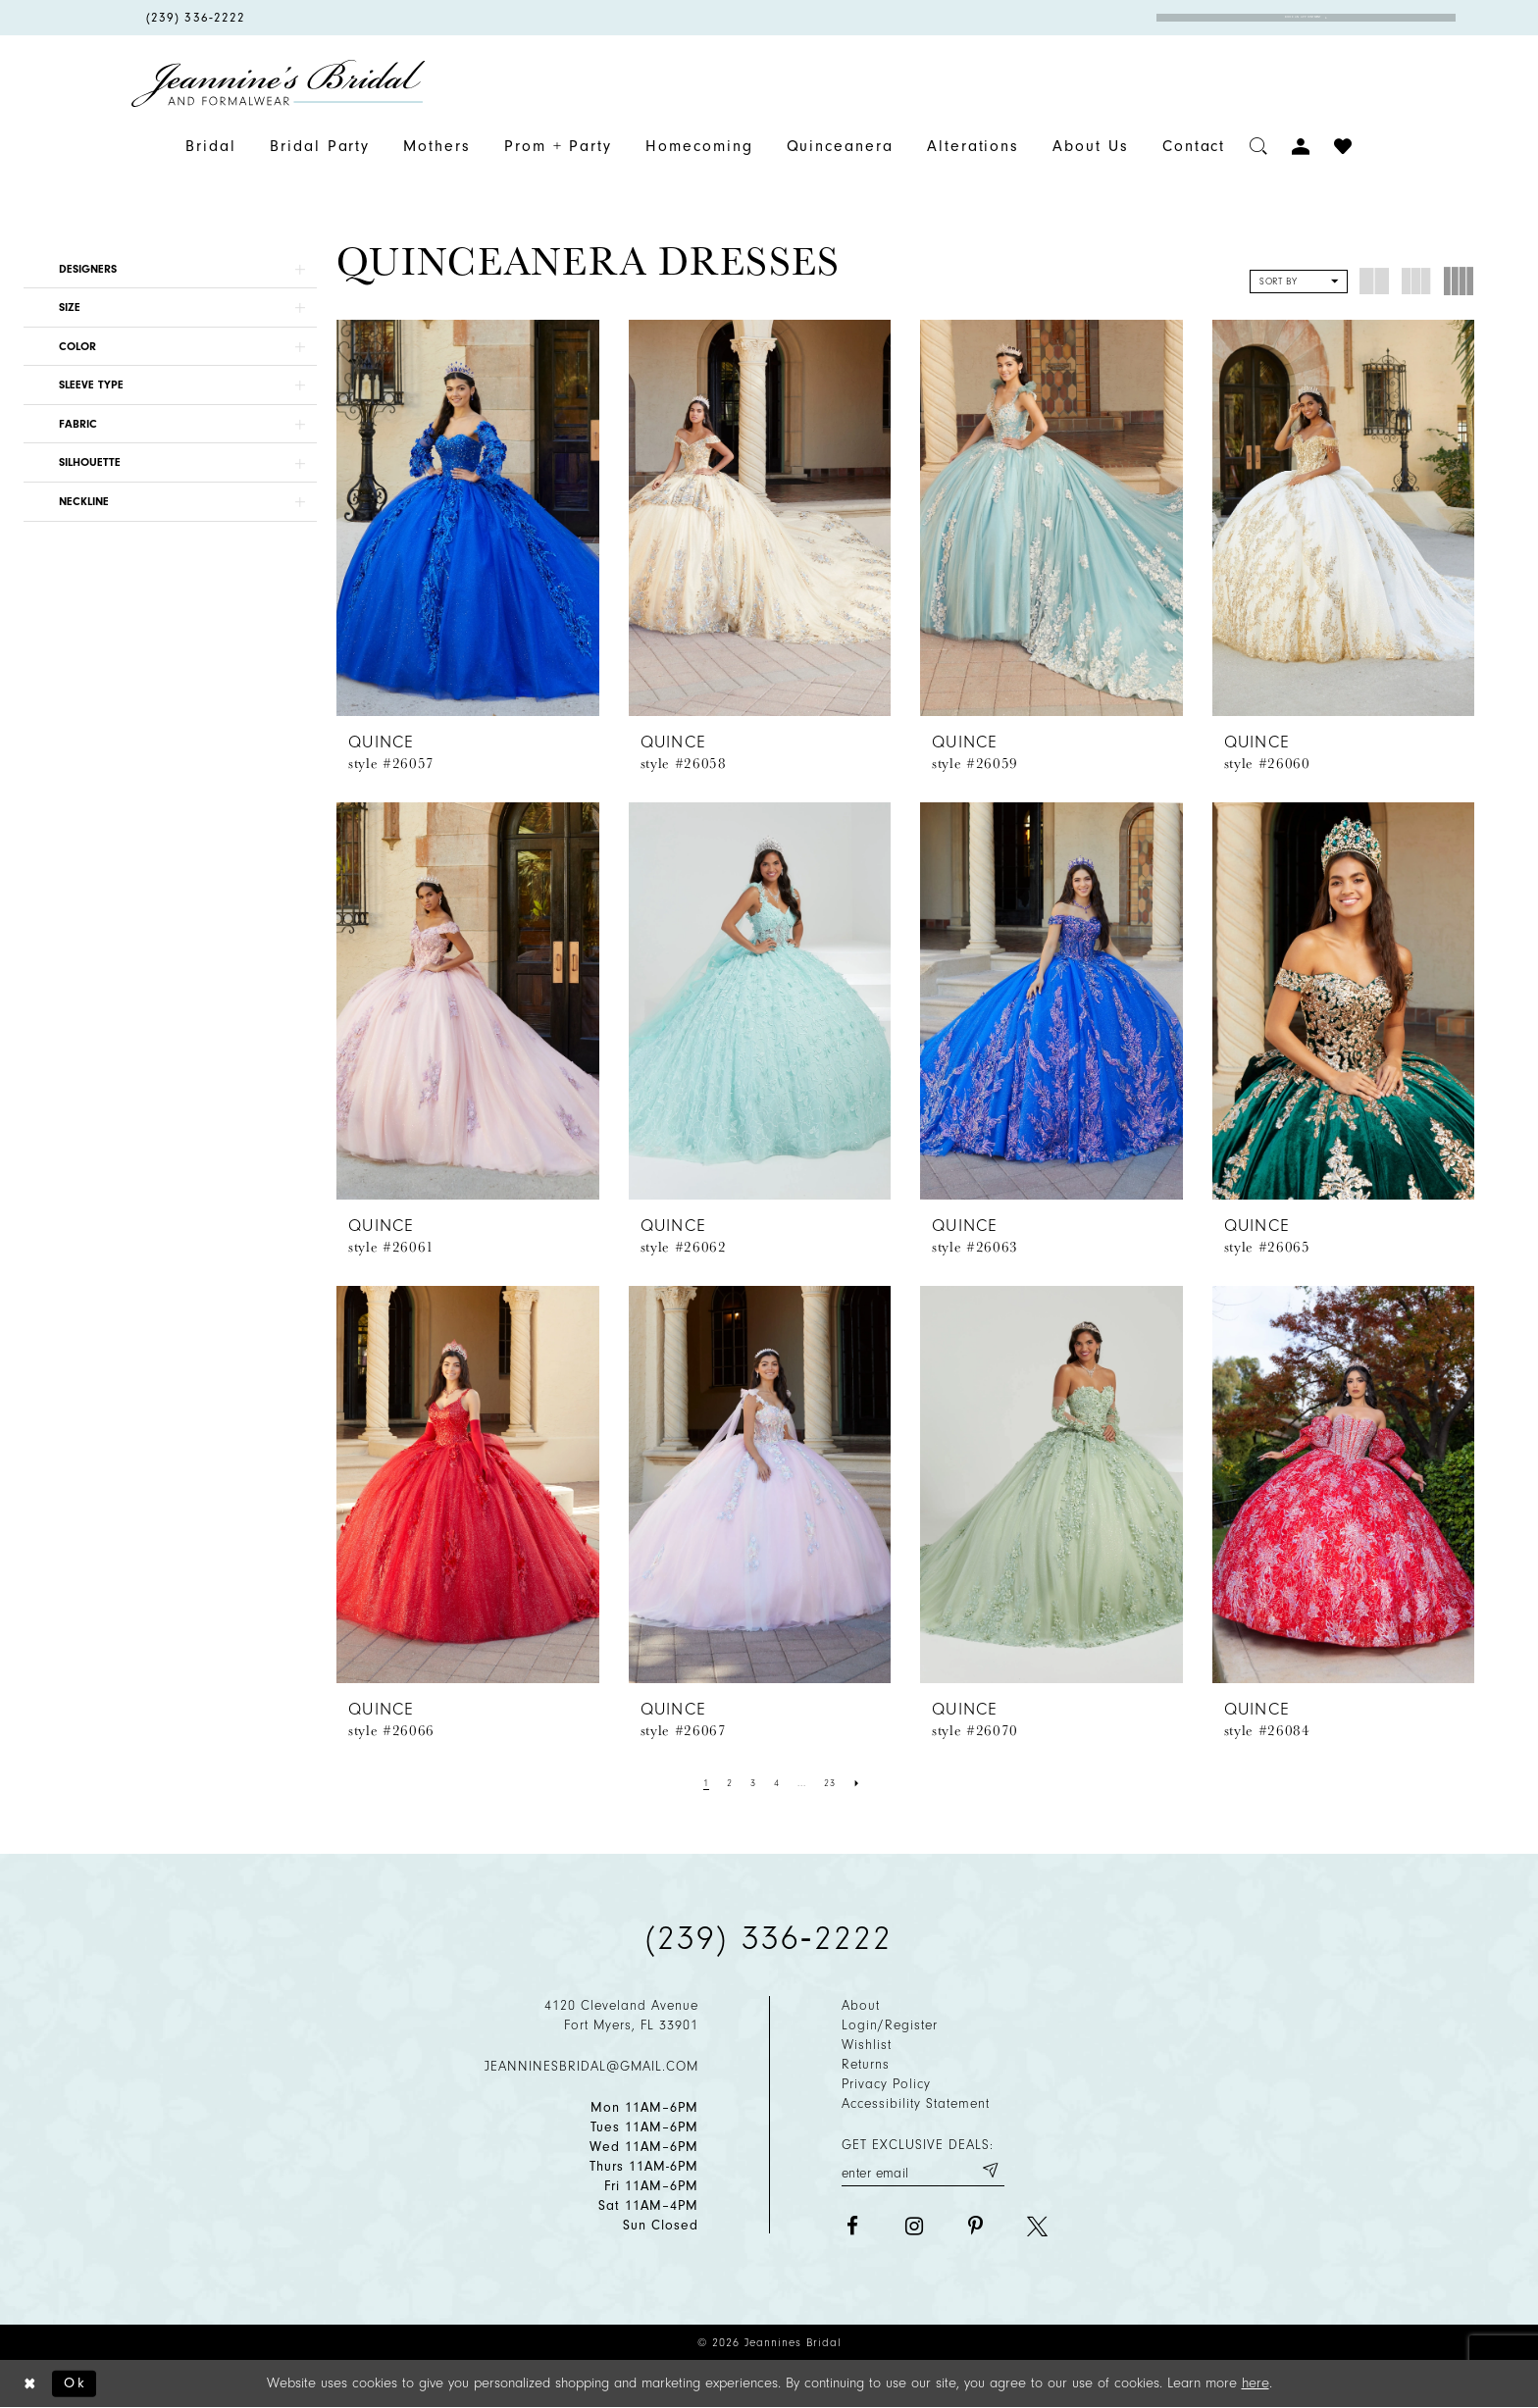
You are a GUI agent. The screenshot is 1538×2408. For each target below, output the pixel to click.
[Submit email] (989, 2170)
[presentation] (467, 518)
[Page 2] (730, 1783)
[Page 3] (753, 1783)
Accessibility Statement (916, 2103)
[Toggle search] (1259, 146)
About (861, 2005)
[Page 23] (830, 1783)
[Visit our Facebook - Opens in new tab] (852, 2226)
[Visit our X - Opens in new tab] (1037, 2226)
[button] (170, 269)
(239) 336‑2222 (769, 1938)
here (1255, 2383)
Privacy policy (886, 2083)
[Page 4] (777, 1783)
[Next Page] (857, 1783)
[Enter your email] (923, 2170)
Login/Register (890, 2025)
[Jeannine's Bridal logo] (278, 83)
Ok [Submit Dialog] (75, 2383)
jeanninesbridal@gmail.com (591, 2066)
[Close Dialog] (30, 2384)
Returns (866, 2064)
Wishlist (867, 2044)
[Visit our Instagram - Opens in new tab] (913, 2226)
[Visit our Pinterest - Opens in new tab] (975, 2226)
